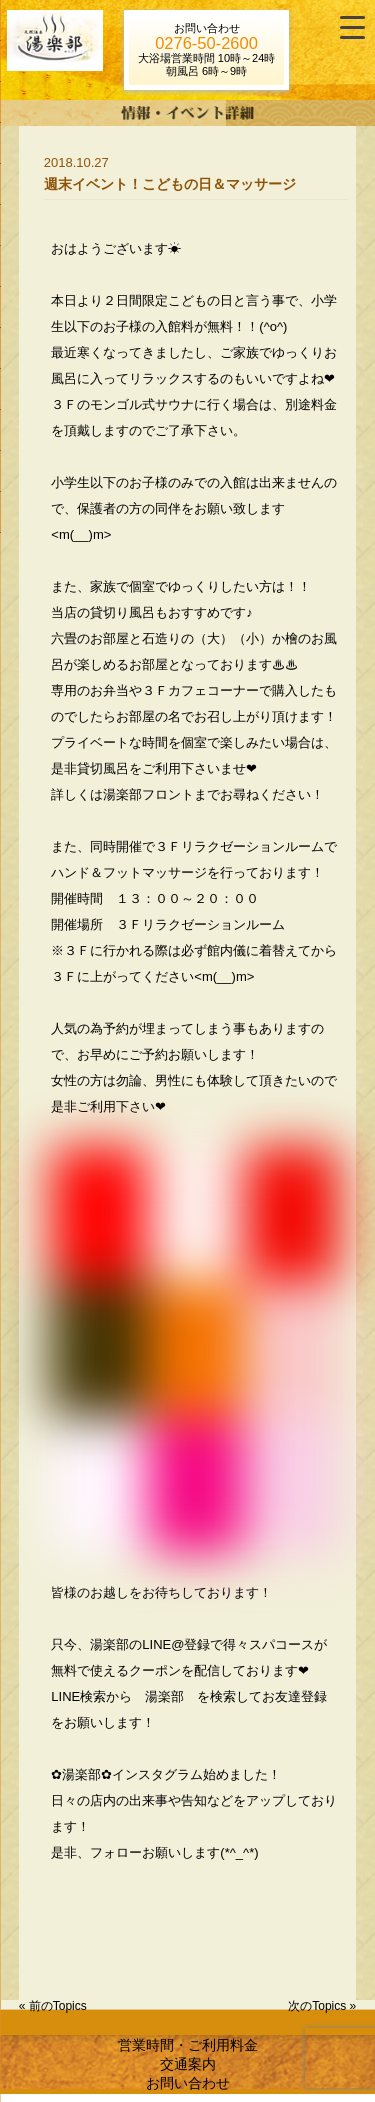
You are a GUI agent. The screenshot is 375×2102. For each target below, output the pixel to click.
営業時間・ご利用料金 (188, 2045)
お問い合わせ (188, 2083)
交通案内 (188, 2064)
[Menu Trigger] (352, 27)
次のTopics (317, 2006)
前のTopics (58, 2006)
